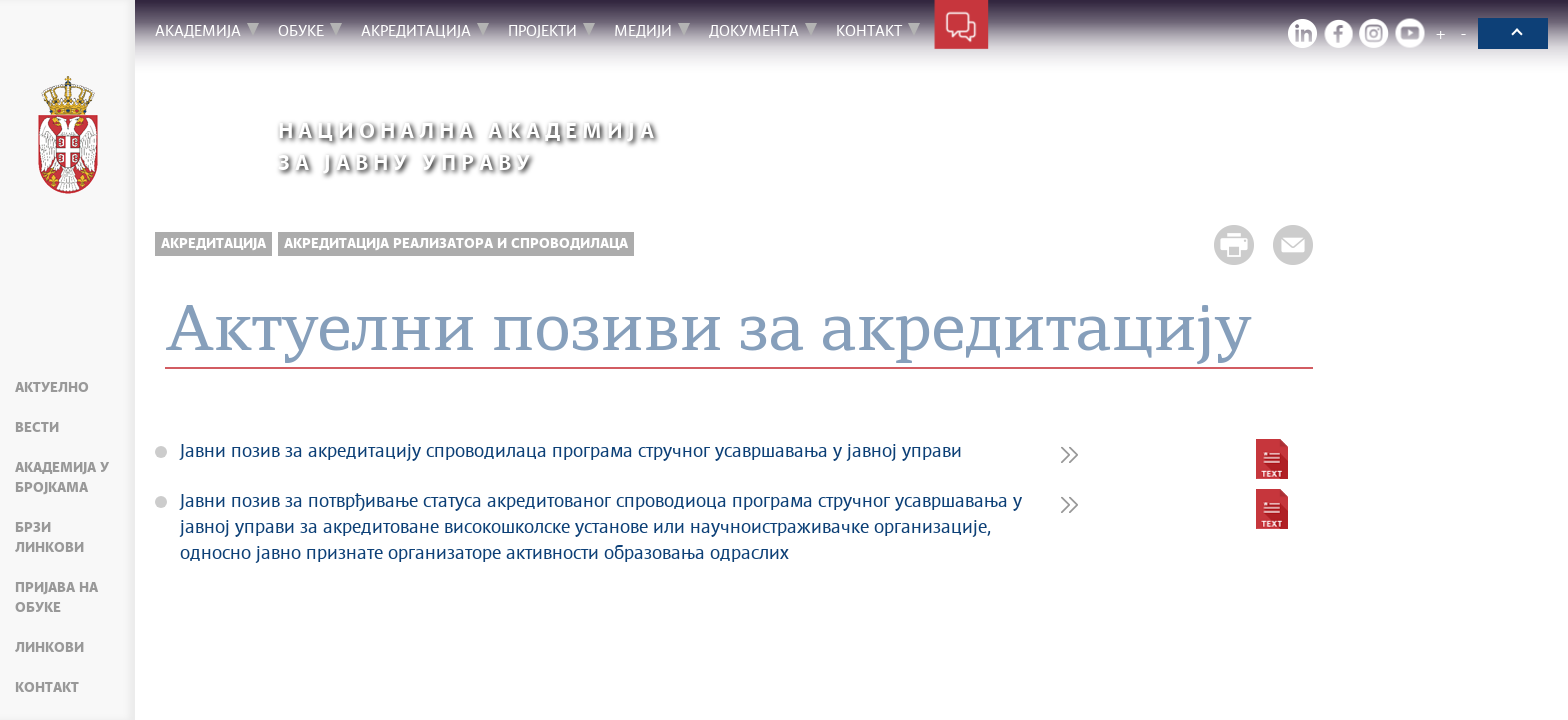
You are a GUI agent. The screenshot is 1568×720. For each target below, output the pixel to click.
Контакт (47, 688)
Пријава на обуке (56, 598)
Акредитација (213, 244)
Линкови (49, 648)
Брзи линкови (49, 538)
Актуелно (52, 388)
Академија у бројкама (62, 478)
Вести (37, 428)
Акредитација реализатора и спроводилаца (456, 244)
